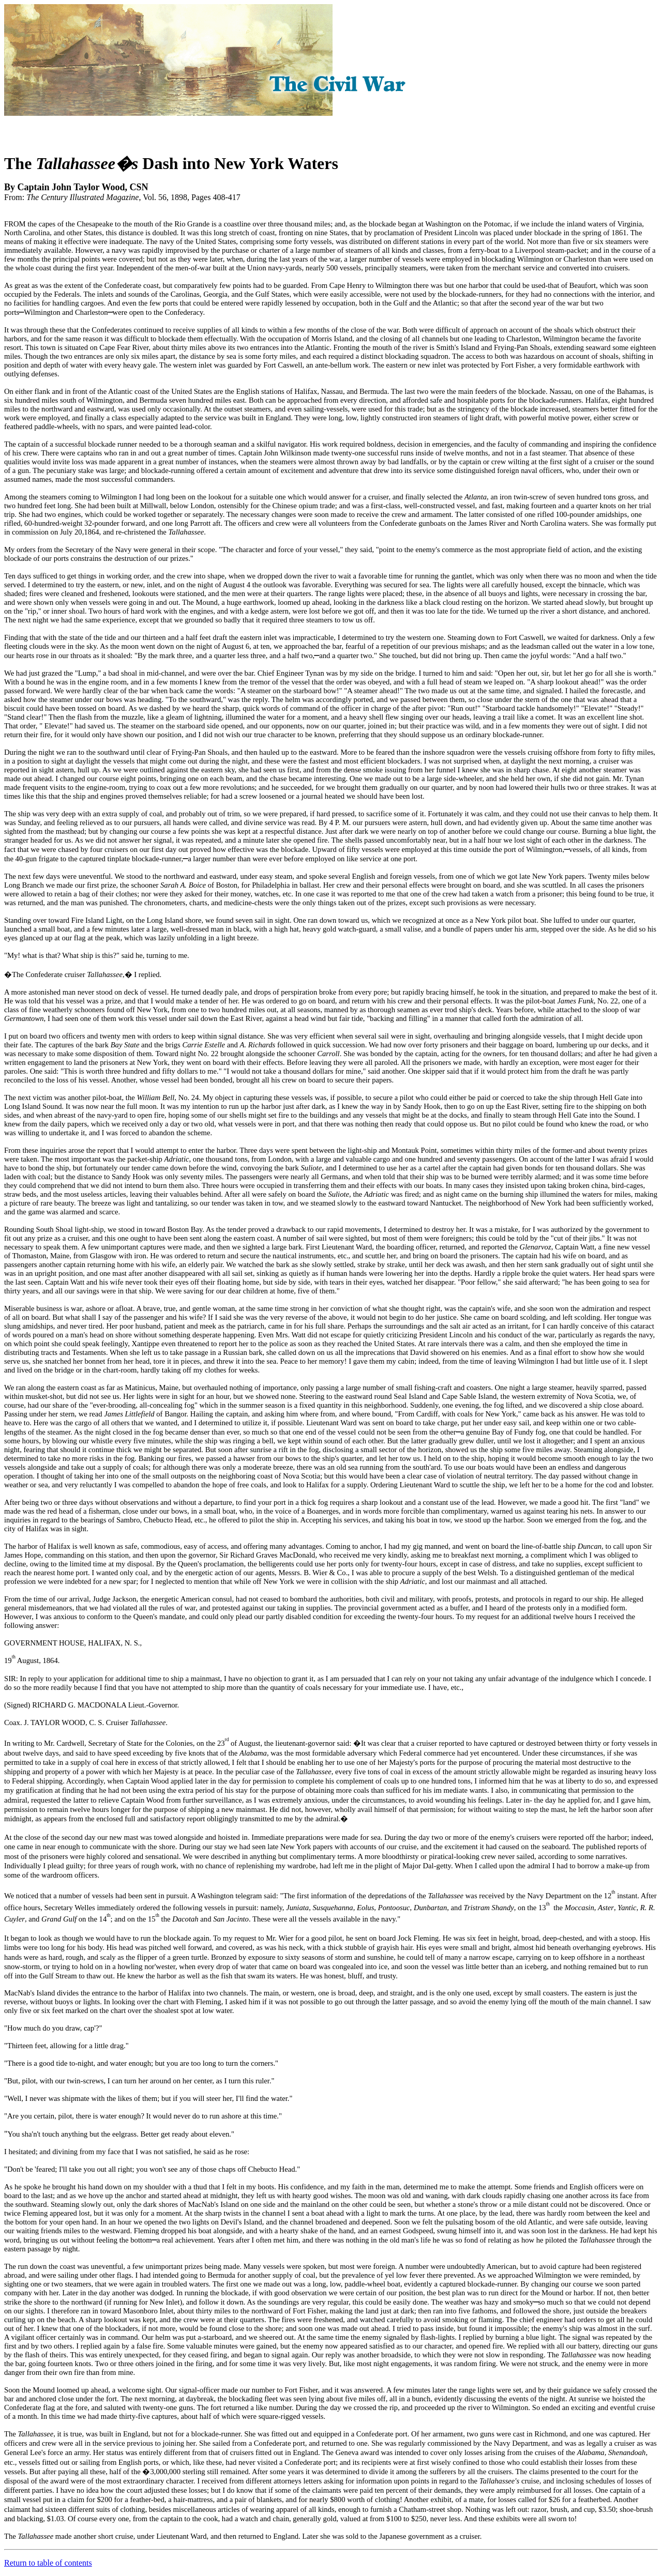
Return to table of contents (48, 2562)
